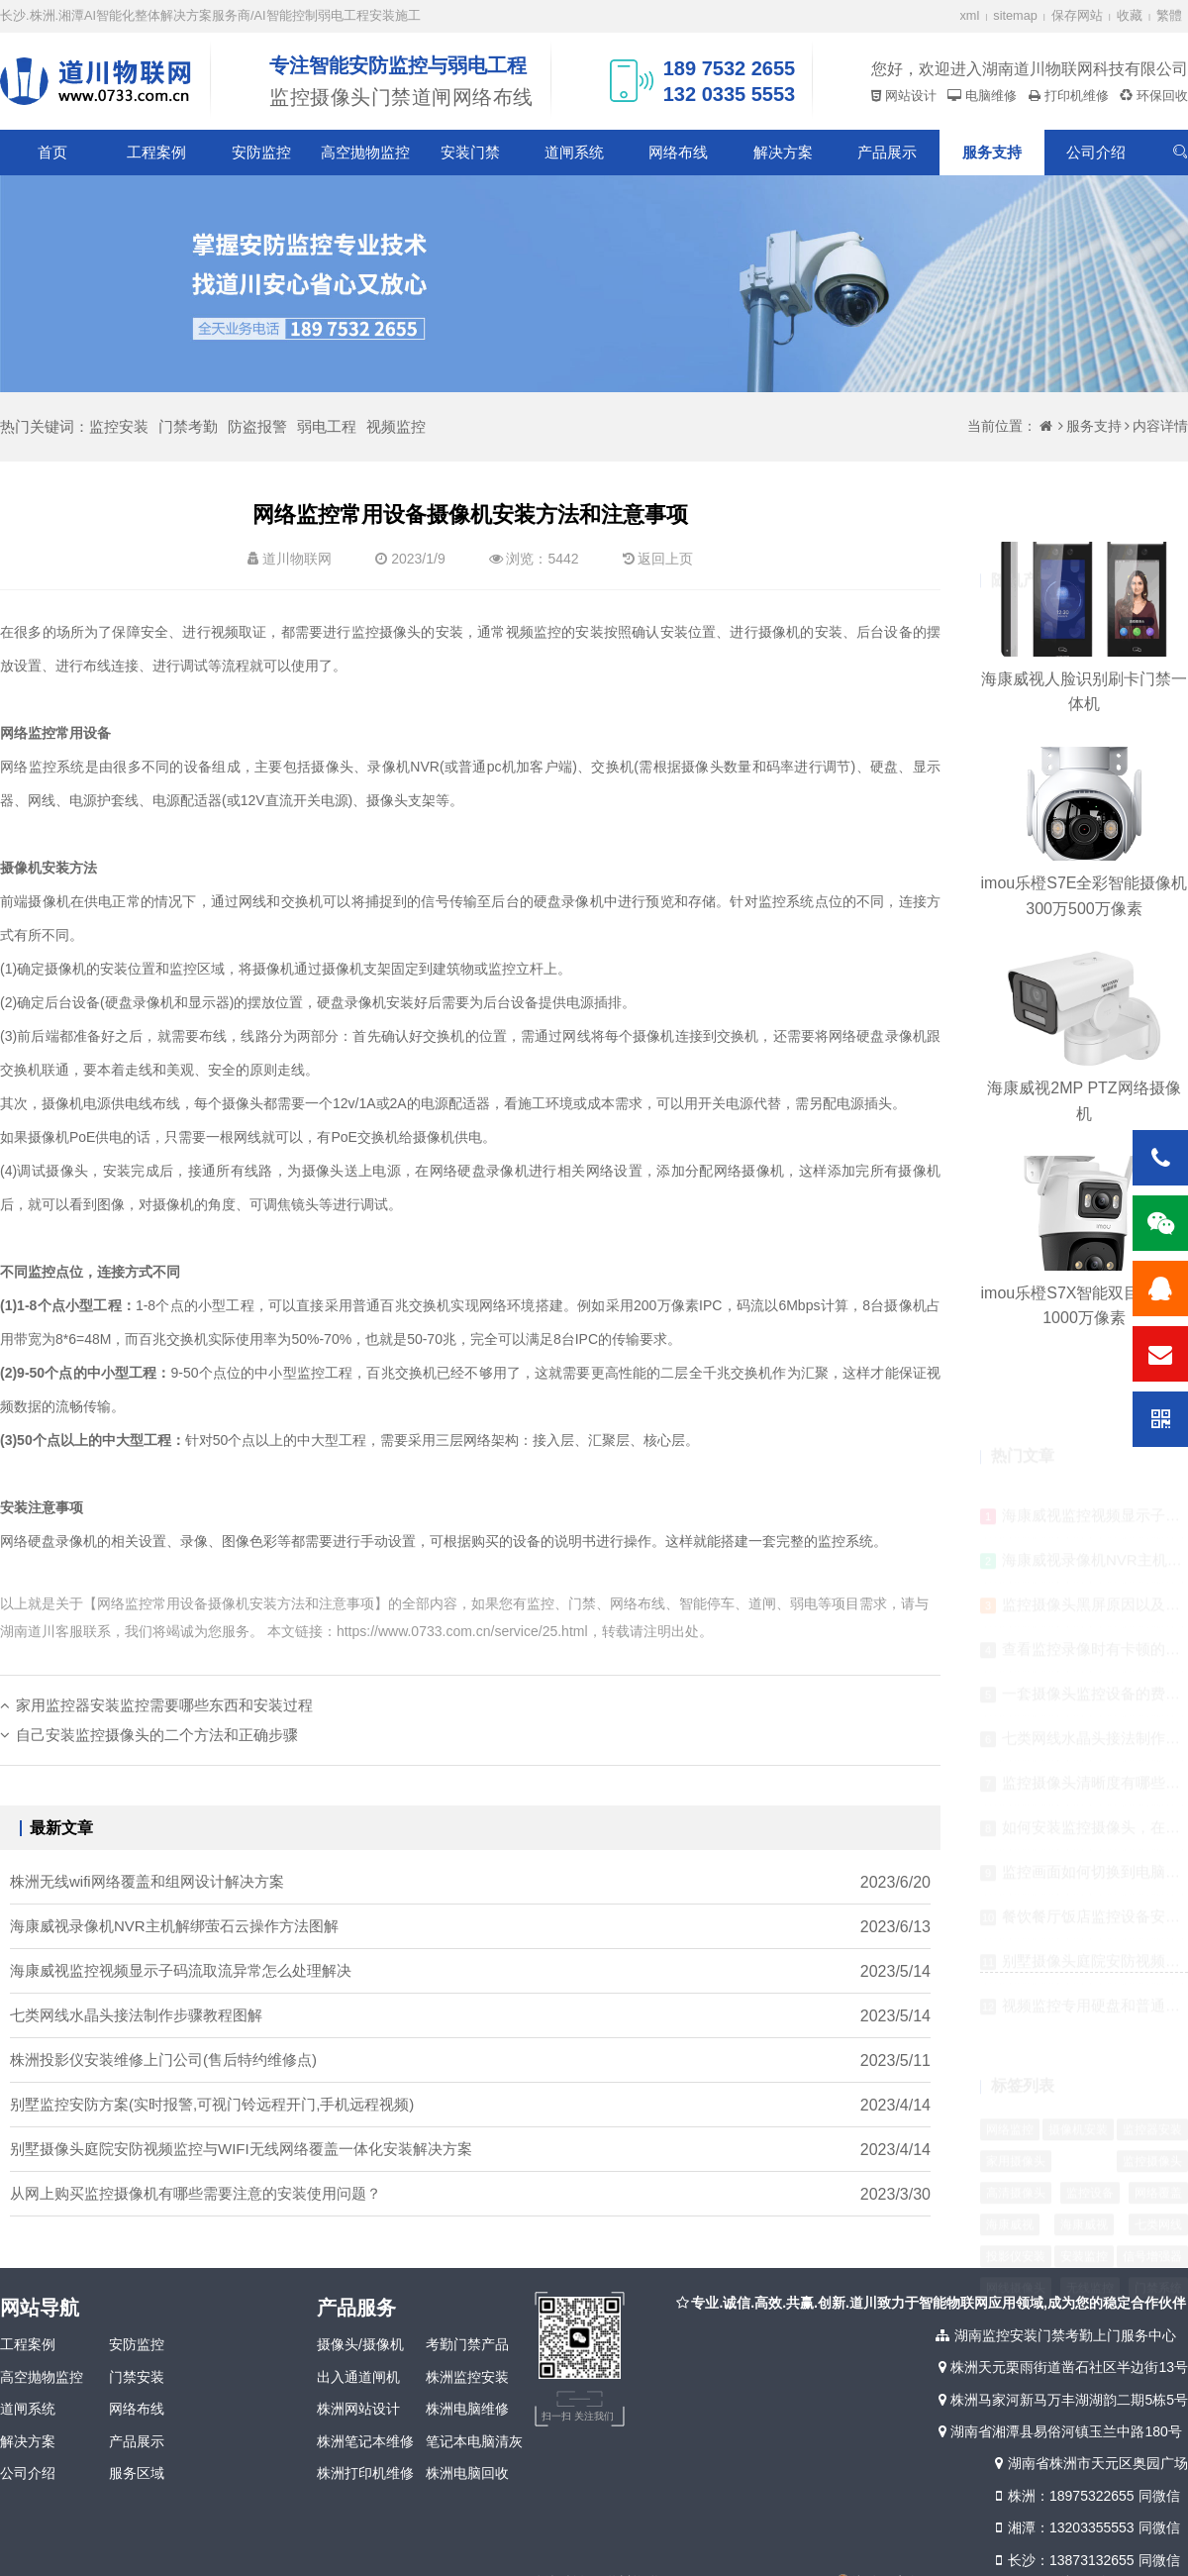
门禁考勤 (188, 426)
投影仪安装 (1015, 2210)
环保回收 (1160, 95)
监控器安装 (1152, 2084)
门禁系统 (1158, 2242)
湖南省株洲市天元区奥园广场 (1090, 2463)
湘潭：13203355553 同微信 (1085, 2527)
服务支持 (992, 152)
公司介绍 (1096, 152)
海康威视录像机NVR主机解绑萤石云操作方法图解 (174, 1951)
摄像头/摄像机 (360, 2344)
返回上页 (665, 559)
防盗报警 (257, 426)
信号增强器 (1152, 2210)
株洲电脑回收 (467, 2473)
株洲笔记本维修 (365, 2441)
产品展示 (887, 152)
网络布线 (678, 152)
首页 (52, 152)
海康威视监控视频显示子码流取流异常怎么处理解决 (180, 1996)
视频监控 (396, 426)
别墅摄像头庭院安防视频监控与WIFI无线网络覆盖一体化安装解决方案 (241, 2174)
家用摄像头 (1015, 2115)
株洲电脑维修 (467, 2409)
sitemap (1015, 16)
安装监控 (1084, 2210)
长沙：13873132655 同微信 (1085, 2560)
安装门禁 (470, 152)
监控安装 (118, 426)
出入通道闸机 (358, 2377)
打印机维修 (1074, 95)
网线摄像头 (1015, 2242)
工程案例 (156, 152)
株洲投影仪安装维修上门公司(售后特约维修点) (163, 2085)
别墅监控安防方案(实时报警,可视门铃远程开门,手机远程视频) (212, 2129)
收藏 (1129, 16)
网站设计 (909, 95)
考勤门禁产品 (467, 2344)
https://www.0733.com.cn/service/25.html (462, 1631)
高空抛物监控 (365, 152)
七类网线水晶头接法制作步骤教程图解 (136, 2040)
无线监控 (1090, 2242)
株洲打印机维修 (365, 2473)
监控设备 (1090, 2147)
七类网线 (1158, 2179)
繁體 (1169, 16)
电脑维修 (989, 95)
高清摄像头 (1015, 2147)
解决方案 (783, 152)
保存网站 (1077, 16)
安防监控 (261, 152)
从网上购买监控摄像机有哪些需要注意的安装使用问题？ (195, 2219)
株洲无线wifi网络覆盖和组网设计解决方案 (147, 1907)
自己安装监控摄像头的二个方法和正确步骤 (157, 1759)
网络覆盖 (1158, 2147)
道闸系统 (574, 152)
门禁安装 (136, 2377)
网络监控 (1010, 2084)
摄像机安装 (1078, 2084)
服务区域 (136, 2473)
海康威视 (1010, 2179)
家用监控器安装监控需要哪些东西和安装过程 (164, 1729)
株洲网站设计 (358, 2409)
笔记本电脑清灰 (474, 2441)
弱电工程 (326, 426)
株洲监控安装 (467, 2377)
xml (970, 16)
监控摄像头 (1152, 2115)
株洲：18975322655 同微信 (1085, 2496)
